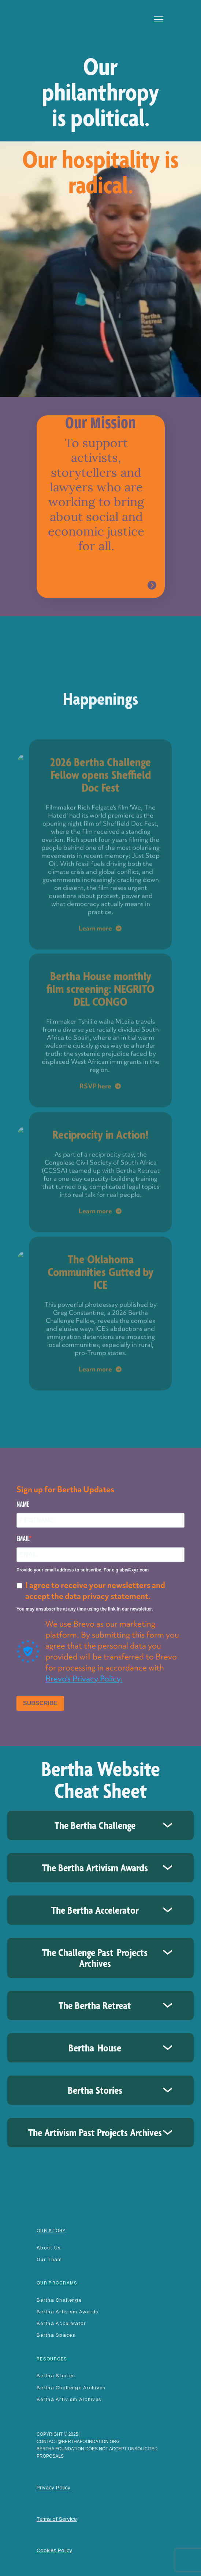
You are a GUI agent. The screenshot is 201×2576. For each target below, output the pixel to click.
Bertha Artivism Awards (68, 2312)
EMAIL (22, 1538)
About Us (49, 2248)
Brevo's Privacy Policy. (84, 1679)
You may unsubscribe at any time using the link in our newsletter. (84, 1609)
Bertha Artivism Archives (69, 2399)
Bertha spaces (56, 2335)
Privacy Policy (54, 2487)
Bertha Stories (56, 2376)
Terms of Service (57, 2519)
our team (49, 2259)
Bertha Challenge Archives (71, 2388)
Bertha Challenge (59, 2300)
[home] (56, 11)
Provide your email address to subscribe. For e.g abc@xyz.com (82, 1570)
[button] (158, 19)
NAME (22, 1504)
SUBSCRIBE (40, 1703)
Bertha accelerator (61, 2323)
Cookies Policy (54, 2550)
